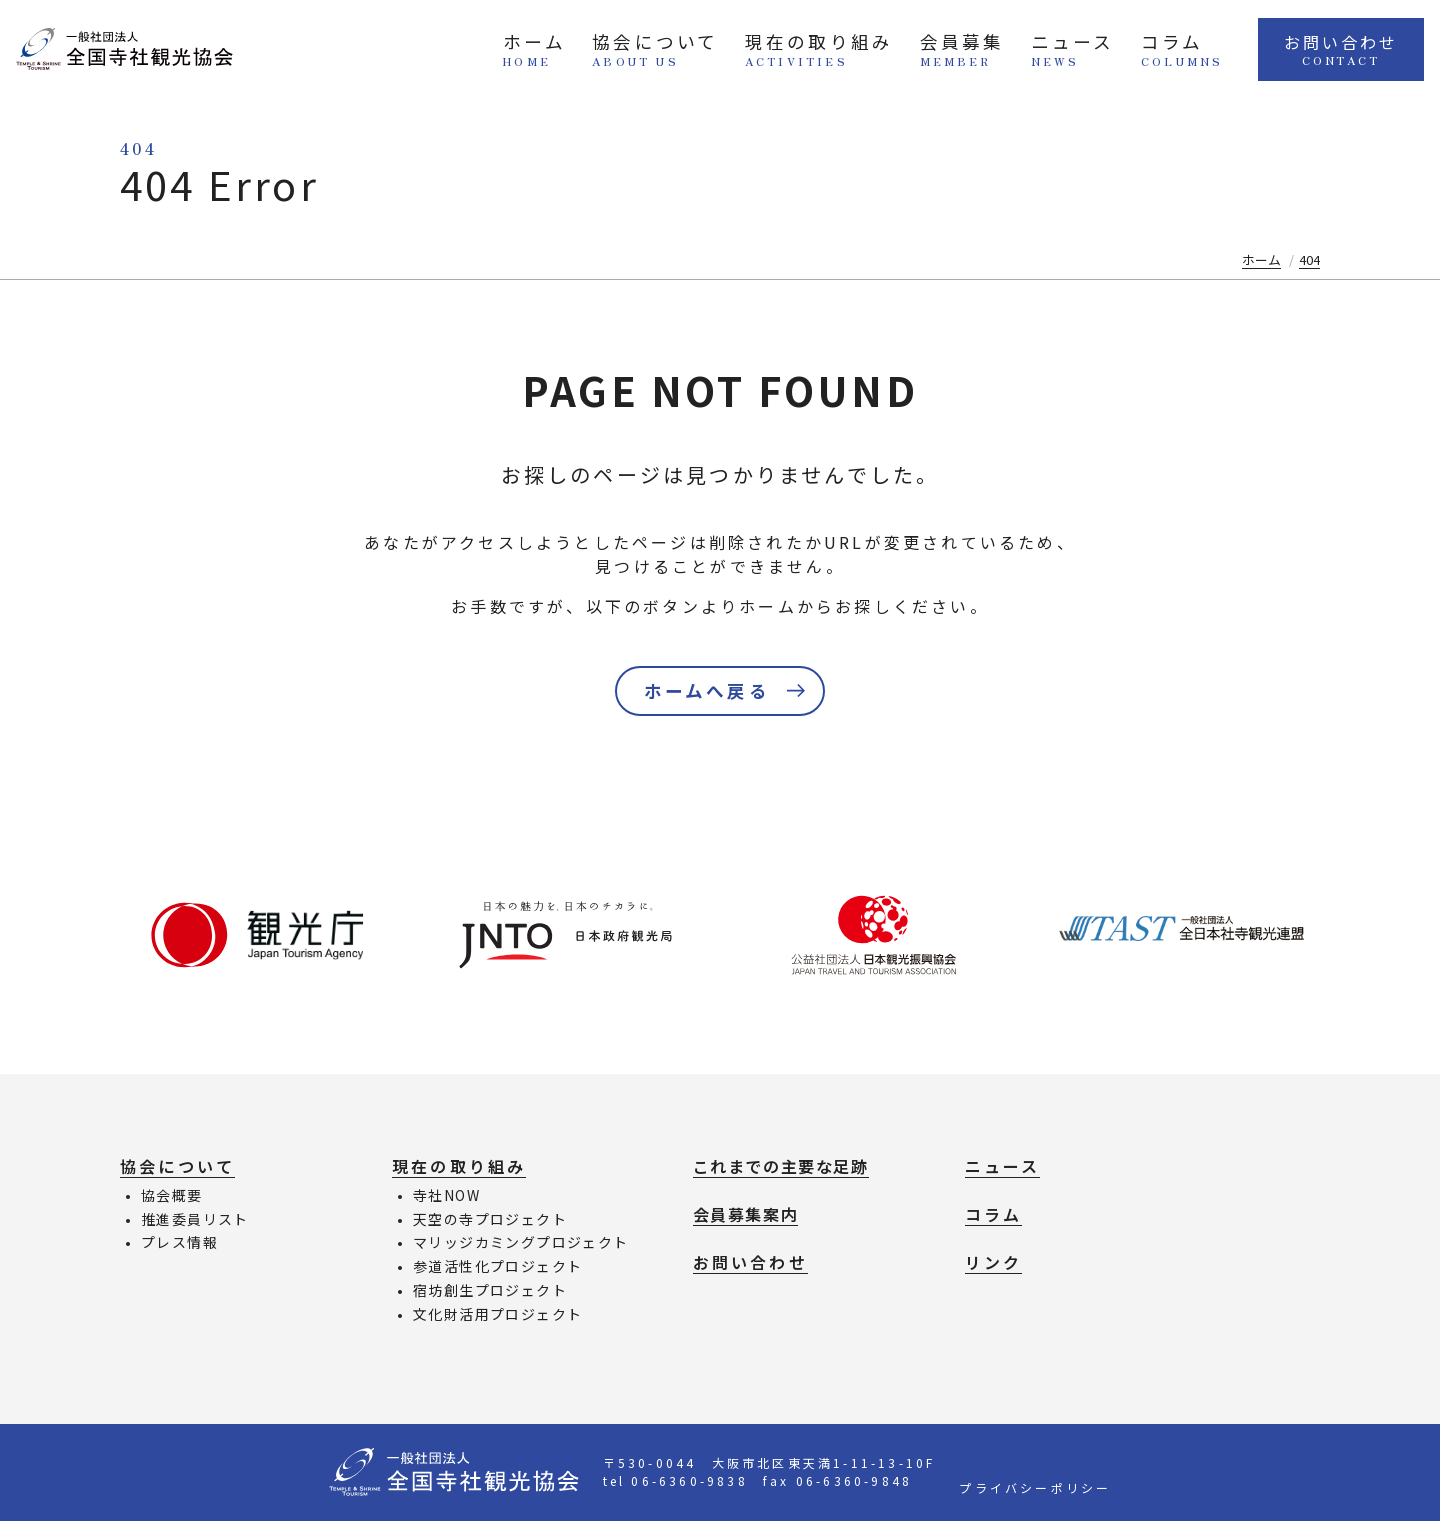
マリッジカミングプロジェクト (521, 1242)
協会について (637, 51)
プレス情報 (179, 1242)
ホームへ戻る (707, 690)
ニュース (1054, 51)
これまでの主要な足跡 (781, 1166)
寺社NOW (446, 1195)
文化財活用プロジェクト (497, 1314)
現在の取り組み (800, 51)
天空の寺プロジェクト (490, 1219)
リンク (994, 1262)
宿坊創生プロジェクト (490, 1290)
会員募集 (943, 51)
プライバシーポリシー (1035, 1487)
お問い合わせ (1331, 51)
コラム (1163, 51)
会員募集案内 (746, 1214)
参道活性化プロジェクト (497, 1266)
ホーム (516, 51)
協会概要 (172, 1195)
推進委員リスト (195, 1219)
